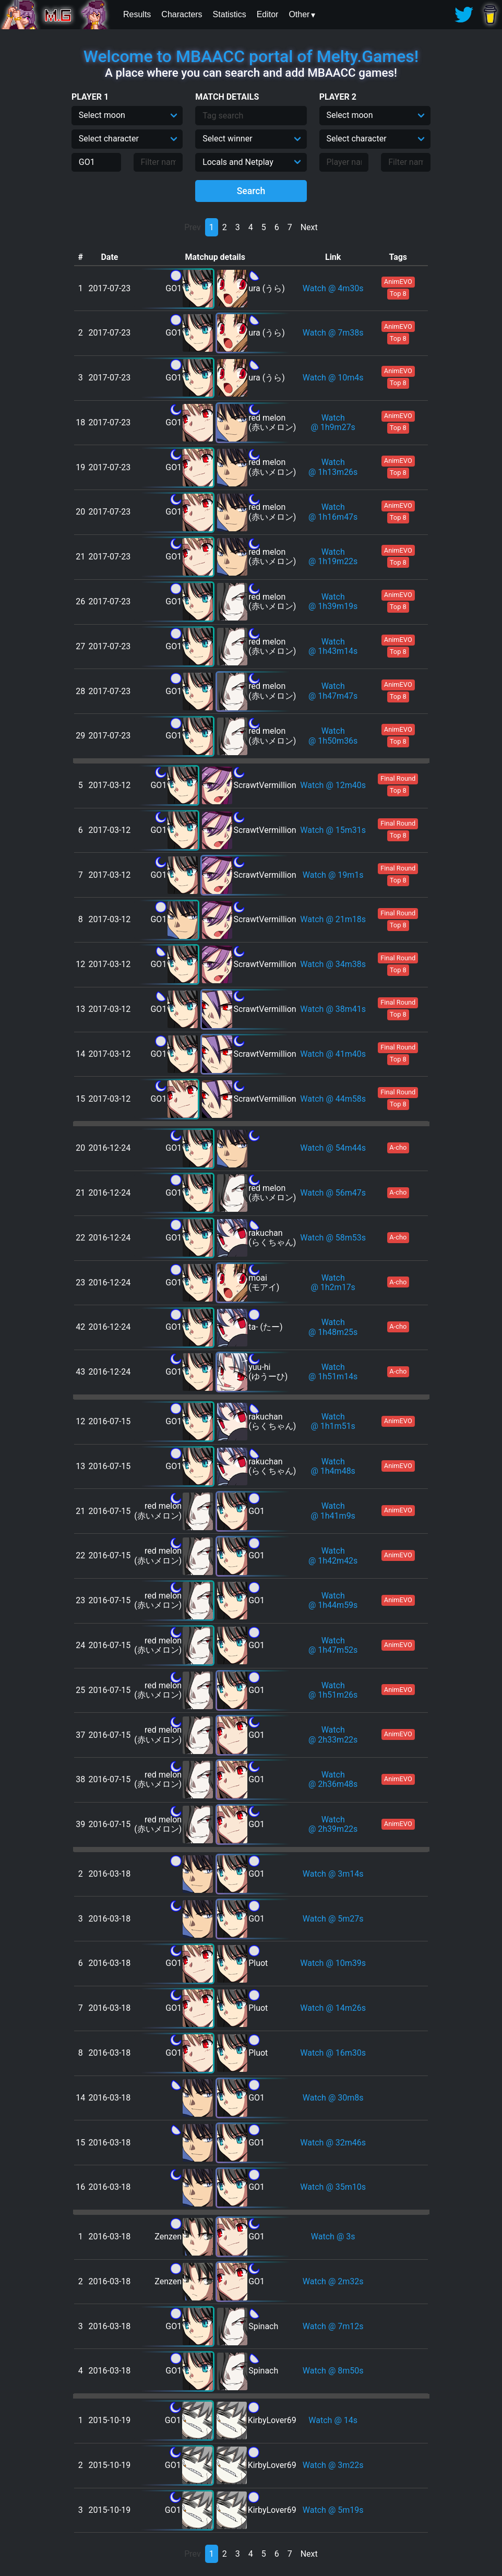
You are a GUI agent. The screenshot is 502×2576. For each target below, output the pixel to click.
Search (251, 191)
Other (299, 14)
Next (309, 227)
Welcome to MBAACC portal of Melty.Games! (251, 56)
